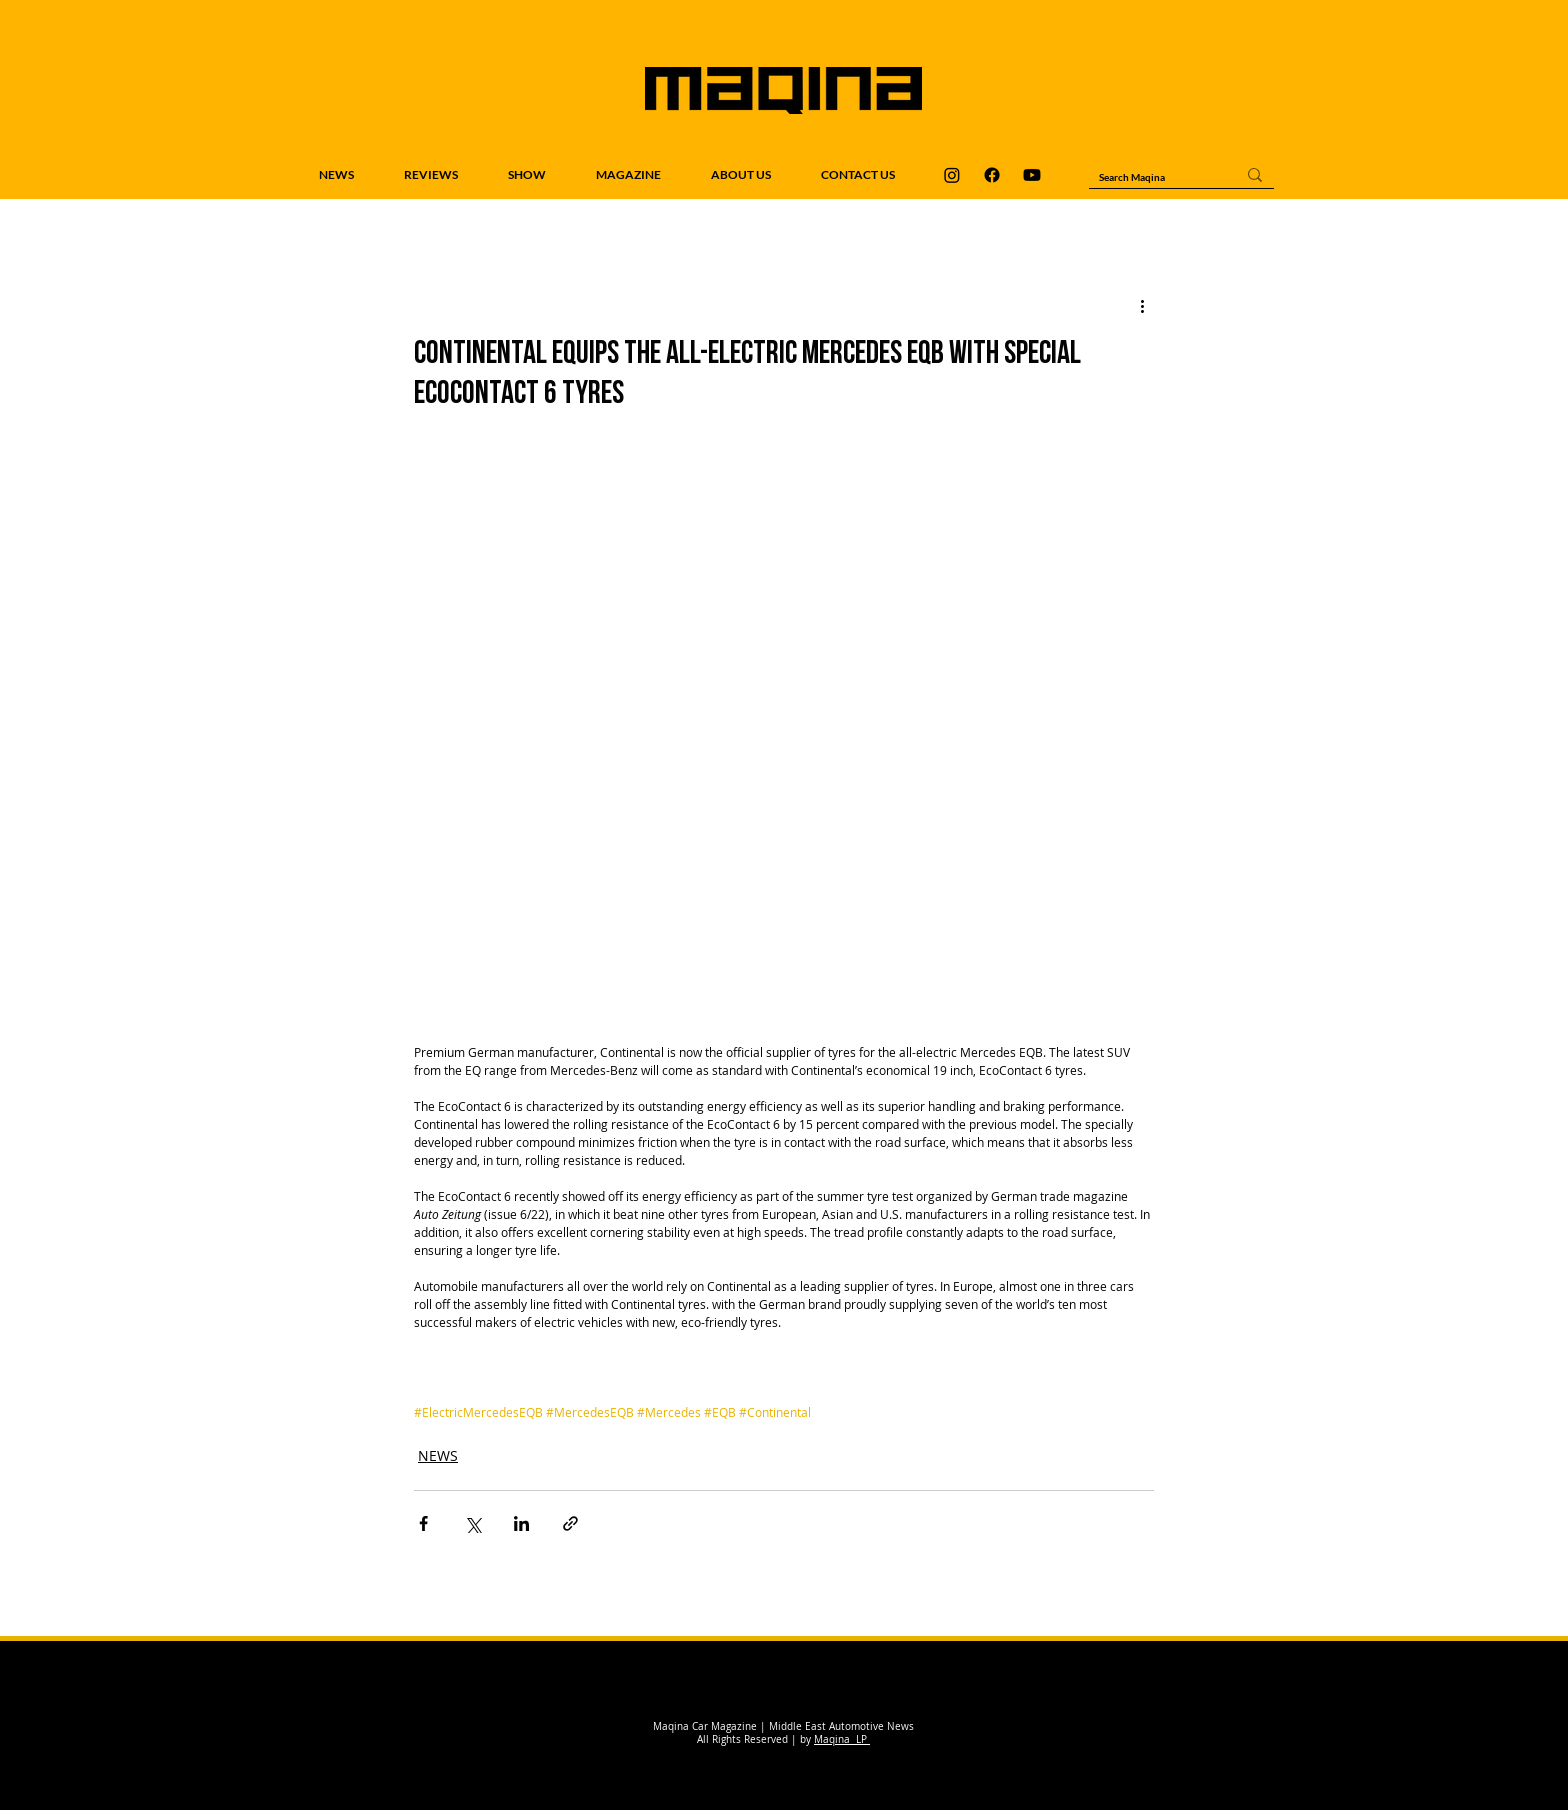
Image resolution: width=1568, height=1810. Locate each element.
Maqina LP (842, 1739)
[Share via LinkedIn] (521, 1523)
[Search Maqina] (1152, 177)
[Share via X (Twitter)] (472, 1523)
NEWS (438, 1455)
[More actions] (1142, 305)
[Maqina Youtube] (1032, 175)
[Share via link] (570, 1523)
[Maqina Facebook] (992, 175)
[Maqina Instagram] (952, 175)
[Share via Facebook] (423, 1523)
